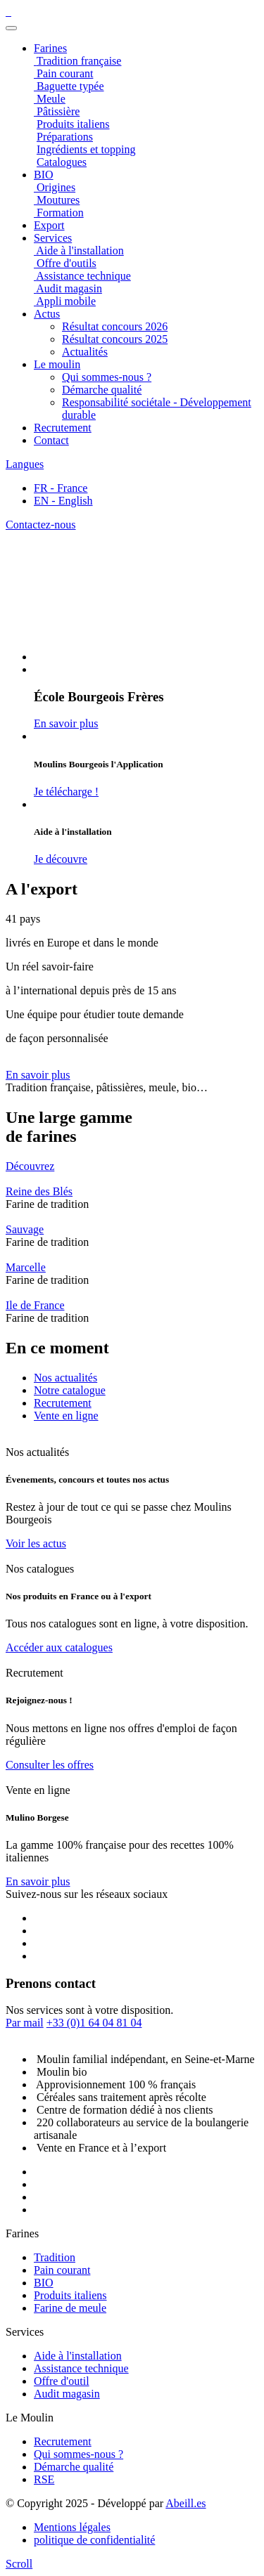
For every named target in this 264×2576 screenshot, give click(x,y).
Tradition (54, 2257)
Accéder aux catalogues (59, 1647)
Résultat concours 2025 (115, 339)
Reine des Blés (39, 1191)
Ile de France (35, 1305)
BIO (44, 2283)
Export (49, 225)
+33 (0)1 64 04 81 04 (94, 2023)
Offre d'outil (61, 2381)
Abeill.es (185, 2503)
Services (53, 238)
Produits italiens (70, 2295)
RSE (44, 2479)
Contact (51, 440)
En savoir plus (38, 1075)
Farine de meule (70, 2308)
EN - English (63, 501)
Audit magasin (67, 2394)
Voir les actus (36, 1543)
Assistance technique (81, 2368)
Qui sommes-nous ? (106, 377)
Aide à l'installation (78, 2356)
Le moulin (57, 364)
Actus (47, 314)
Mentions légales (72, 2527)
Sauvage (25, 1229)
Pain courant (62, 2270)
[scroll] (19, 2564)
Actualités (85, 352)
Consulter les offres (50, 1765)
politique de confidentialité (94, 2540)
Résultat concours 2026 (115, 326)
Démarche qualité (102, 390)
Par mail (25, 2023)
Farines (50, 48)
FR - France (60, 488)
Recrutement (63, 428)
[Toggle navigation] (11, 28)
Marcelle (26, 1267)
